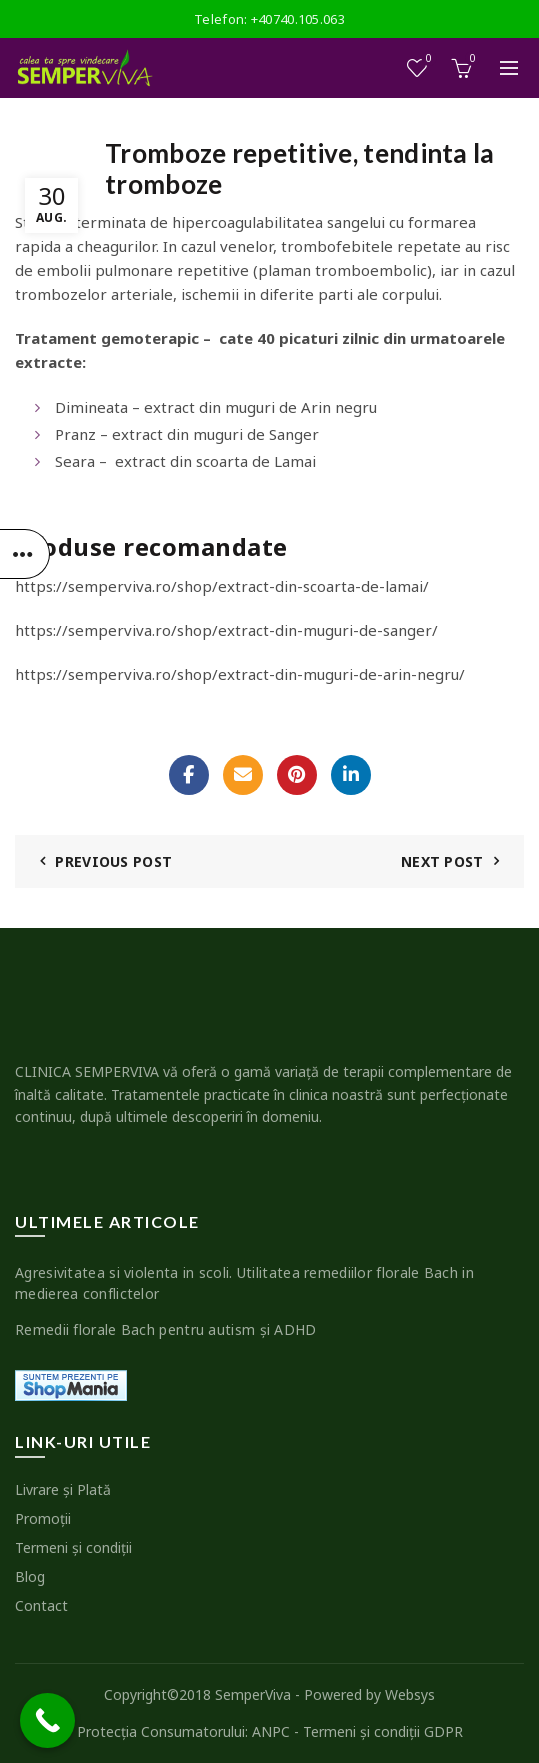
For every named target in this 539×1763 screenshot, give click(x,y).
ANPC (271, 1731)
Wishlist (427, 59)
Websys (410, 1694)
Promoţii (43, 1518)
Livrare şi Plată (63, 1489)
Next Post (442, 861)
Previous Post (113, 861)
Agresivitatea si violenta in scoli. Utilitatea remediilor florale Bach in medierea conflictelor (244, 1283)
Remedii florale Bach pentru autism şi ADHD (166, 1329)
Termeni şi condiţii (73, 1547)
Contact (41, 1605)
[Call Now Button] (47, 1720)
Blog (30, 1576)
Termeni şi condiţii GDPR (383, 1731)
